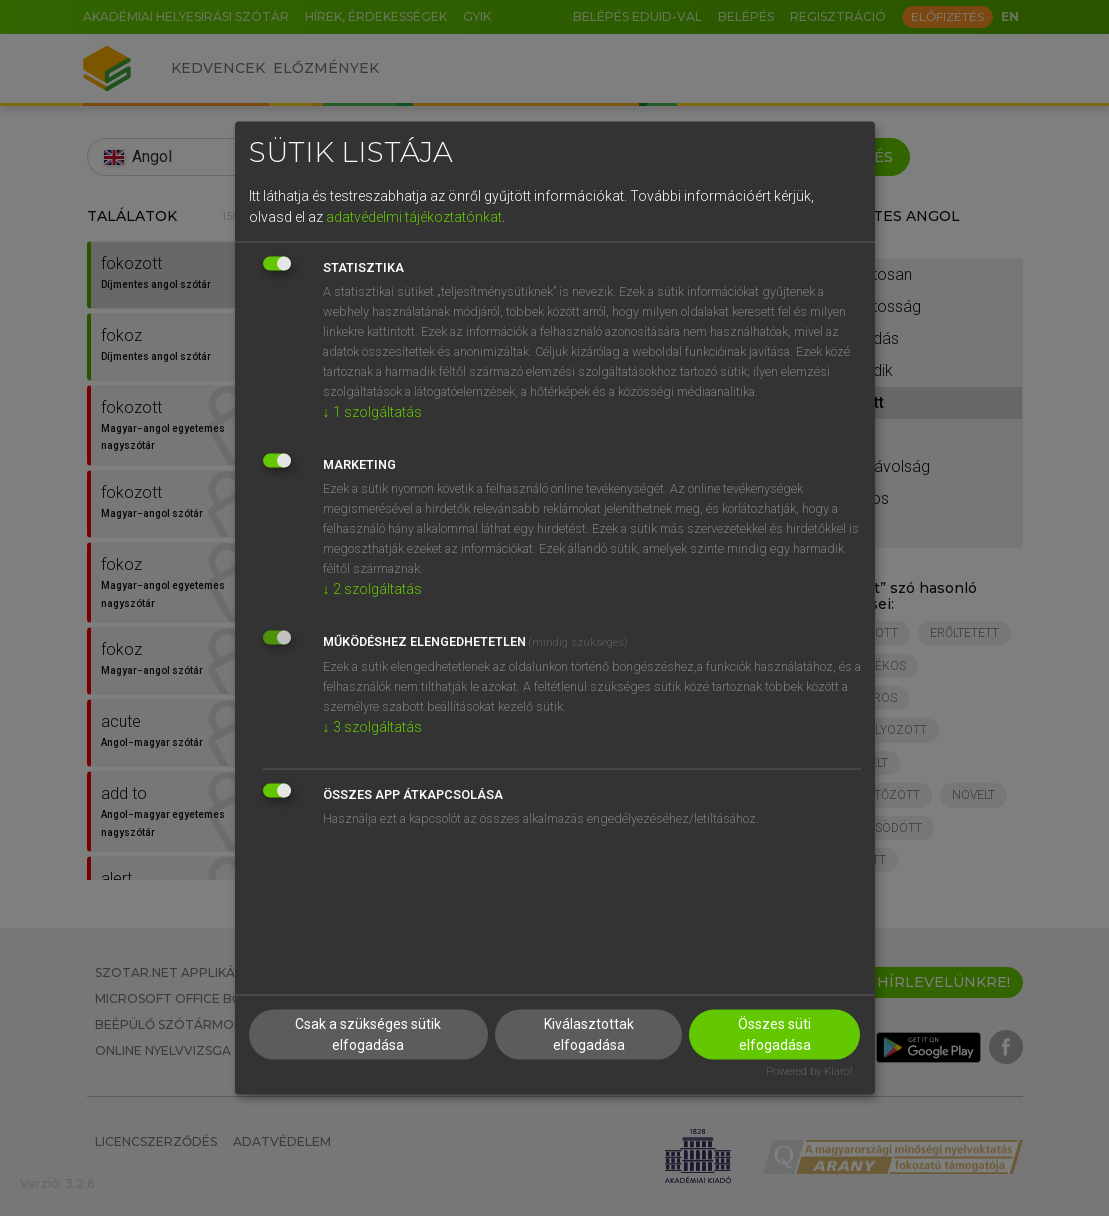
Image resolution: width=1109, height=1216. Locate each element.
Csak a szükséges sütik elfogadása (368, 1034)
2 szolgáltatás (372, 588)
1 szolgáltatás (372, 411)
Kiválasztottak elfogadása (589, 1034)
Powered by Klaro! (809, 1071)
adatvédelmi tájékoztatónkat (414, 216)
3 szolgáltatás (372, 726)
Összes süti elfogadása (774, 1034)
